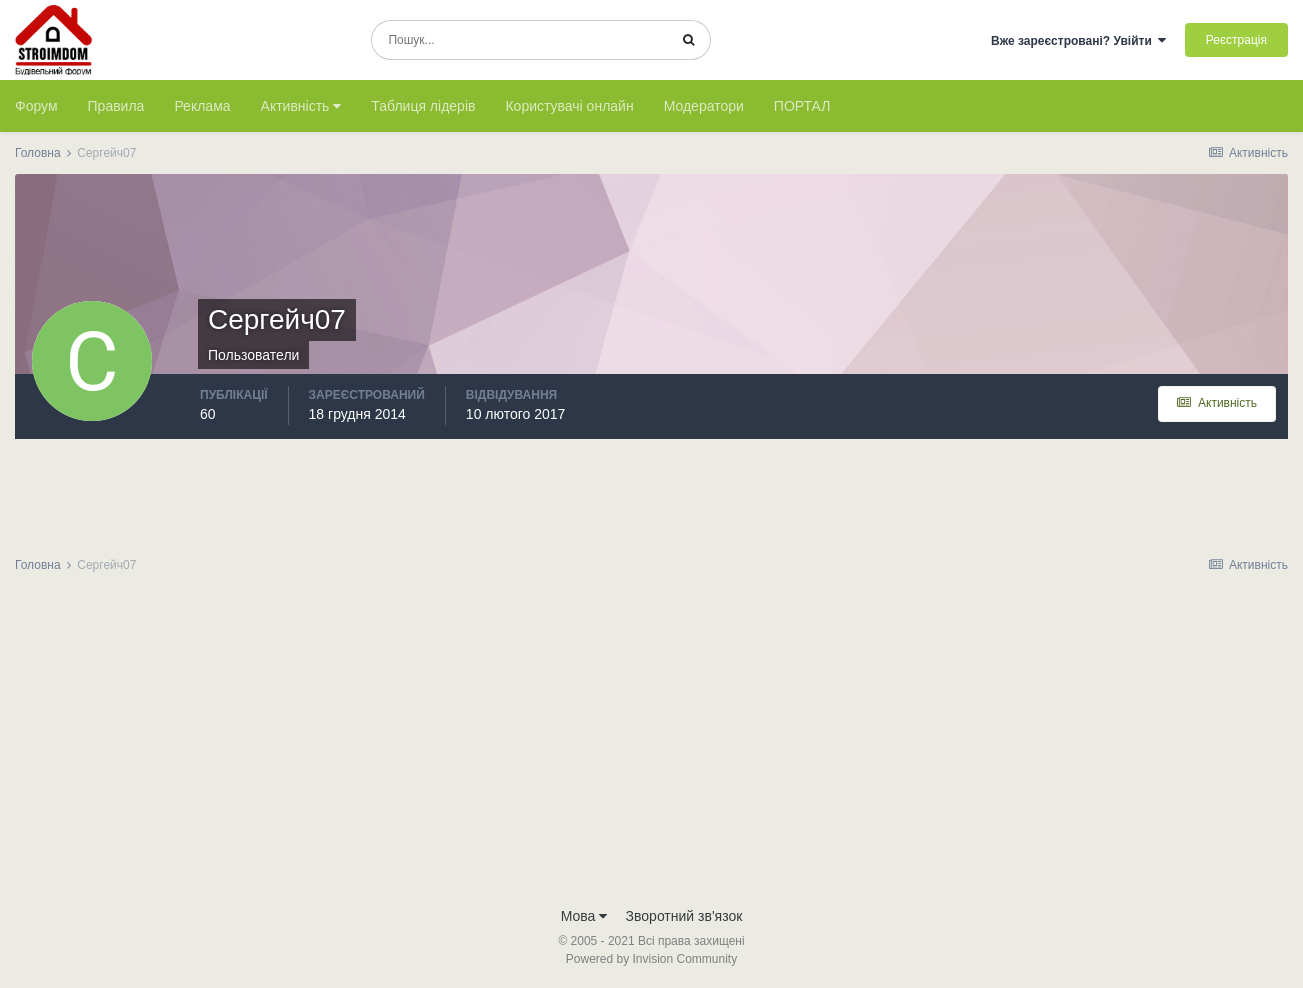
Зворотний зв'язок (684, 916)
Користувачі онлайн (569, 106)
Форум (36, 106)
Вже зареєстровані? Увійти (1079, 41)
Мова (584, 916)
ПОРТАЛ (802, 106)
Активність (301, 106)
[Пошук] (519, 40)
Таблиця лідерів (423, 106)
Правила (116, 106)
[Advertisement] (652, 746)
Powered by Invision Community (651, 959)
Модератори (704, 106)
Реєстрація (1236, 40)
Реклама (202, 106)
